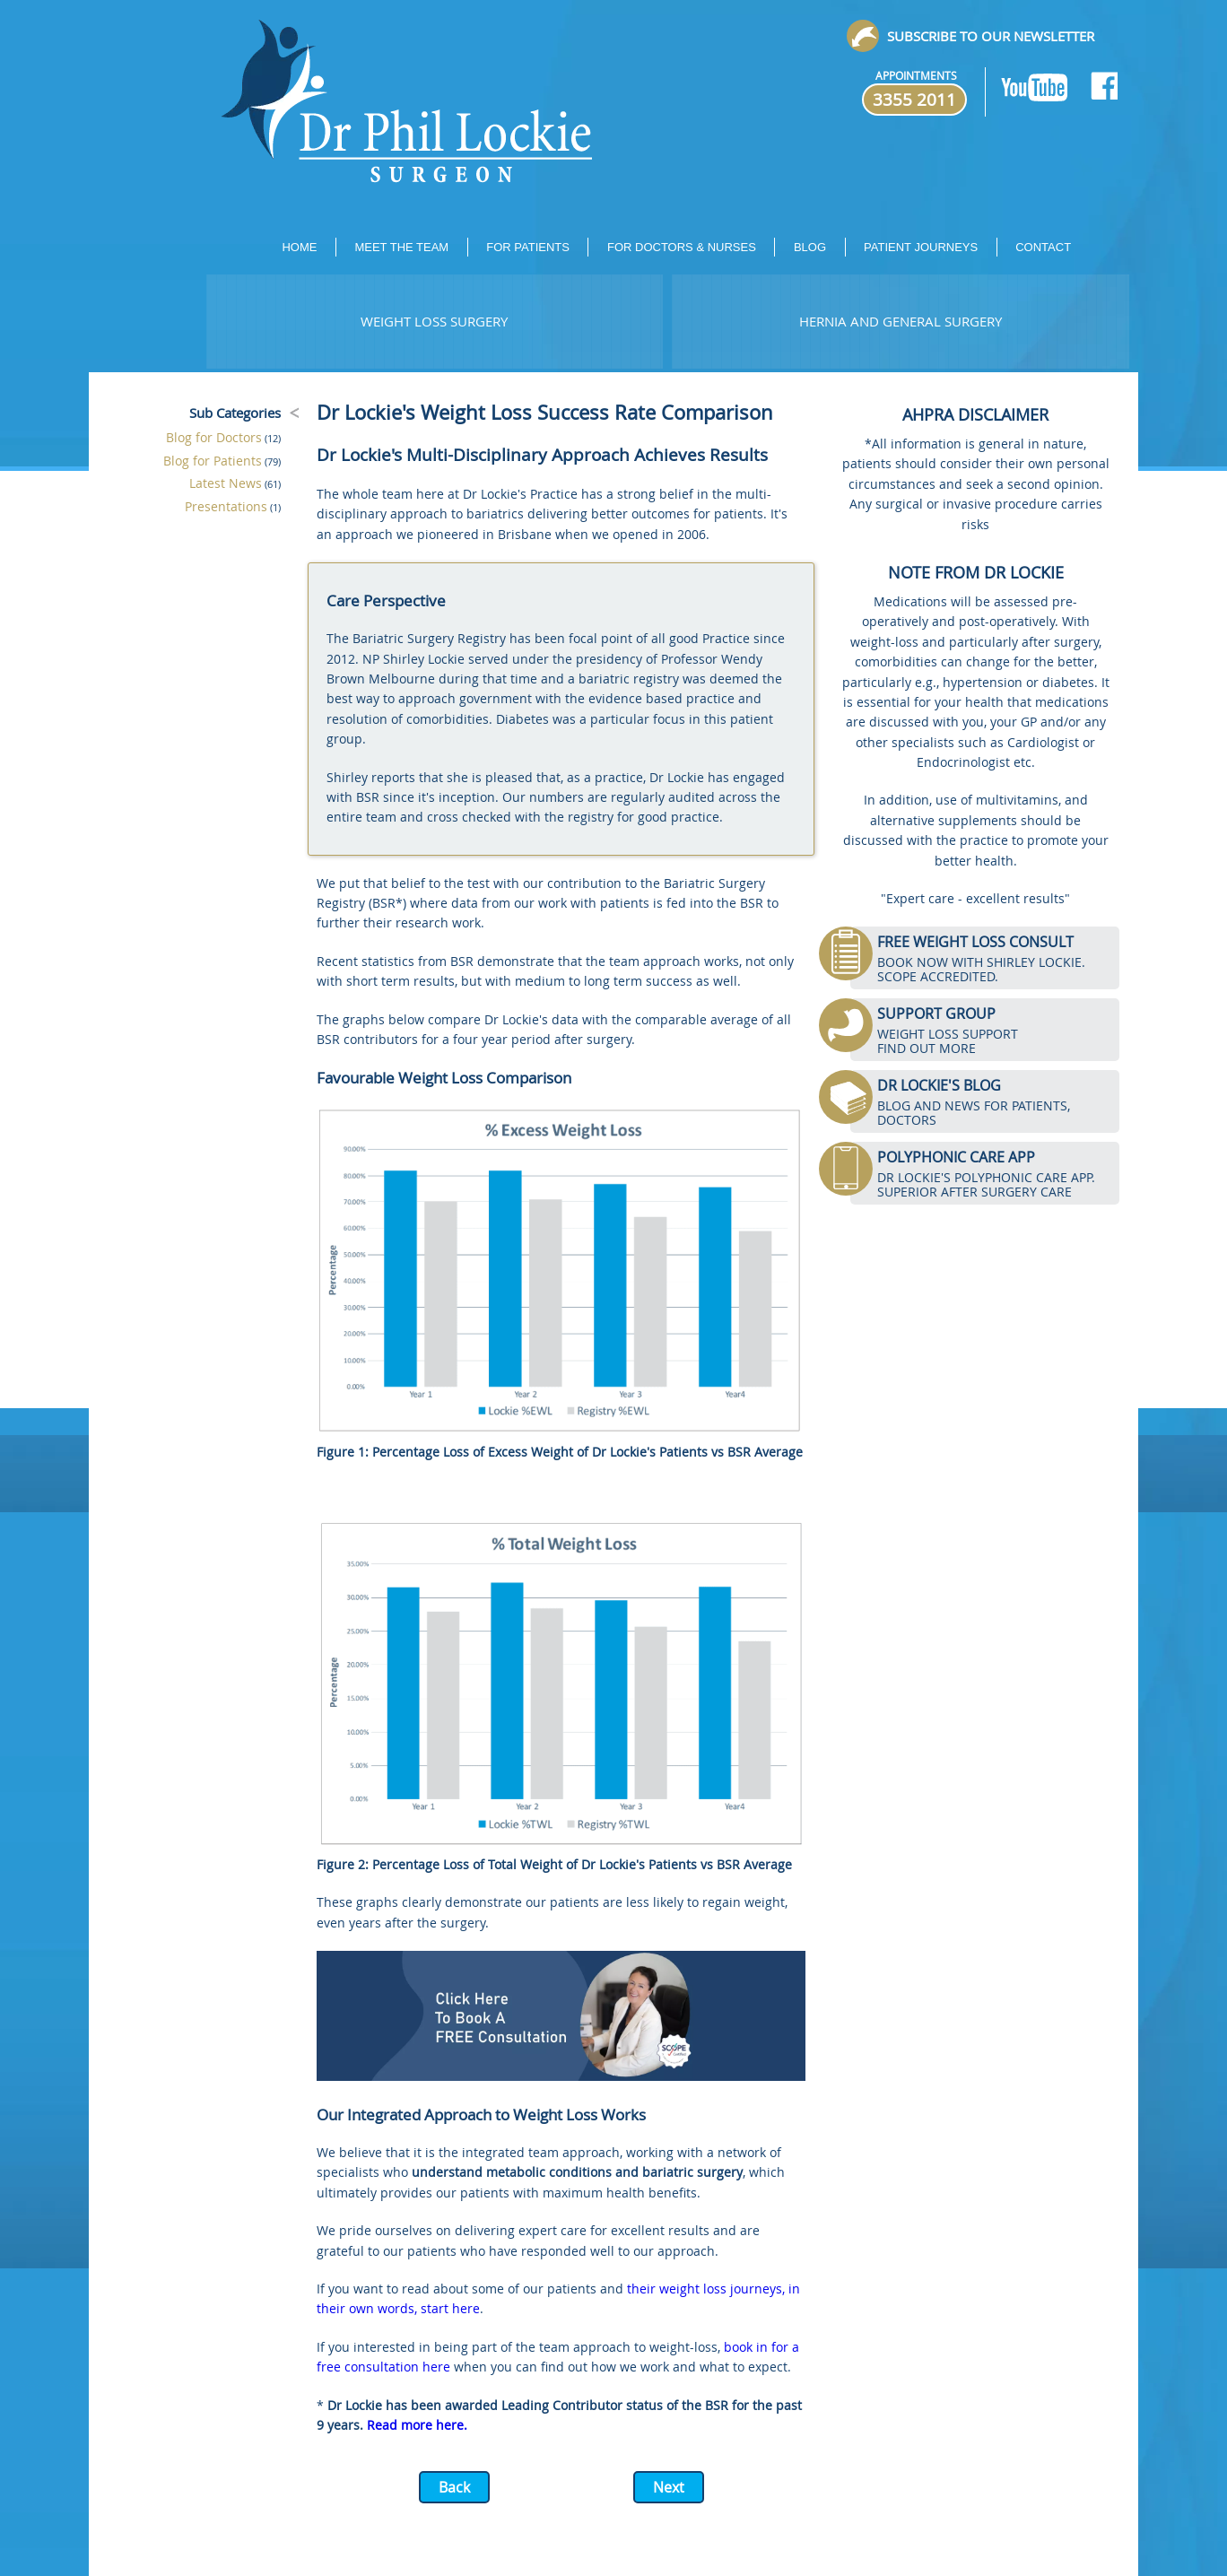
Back (454, 2487)
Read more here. (417, 2424)
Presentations (226, 506)
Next (668, 2487)
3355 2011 (914, 99)
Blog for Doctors (214, 437)
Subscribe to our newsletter (990, 36)
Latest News (225, 483)
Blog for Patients (212, 460)
